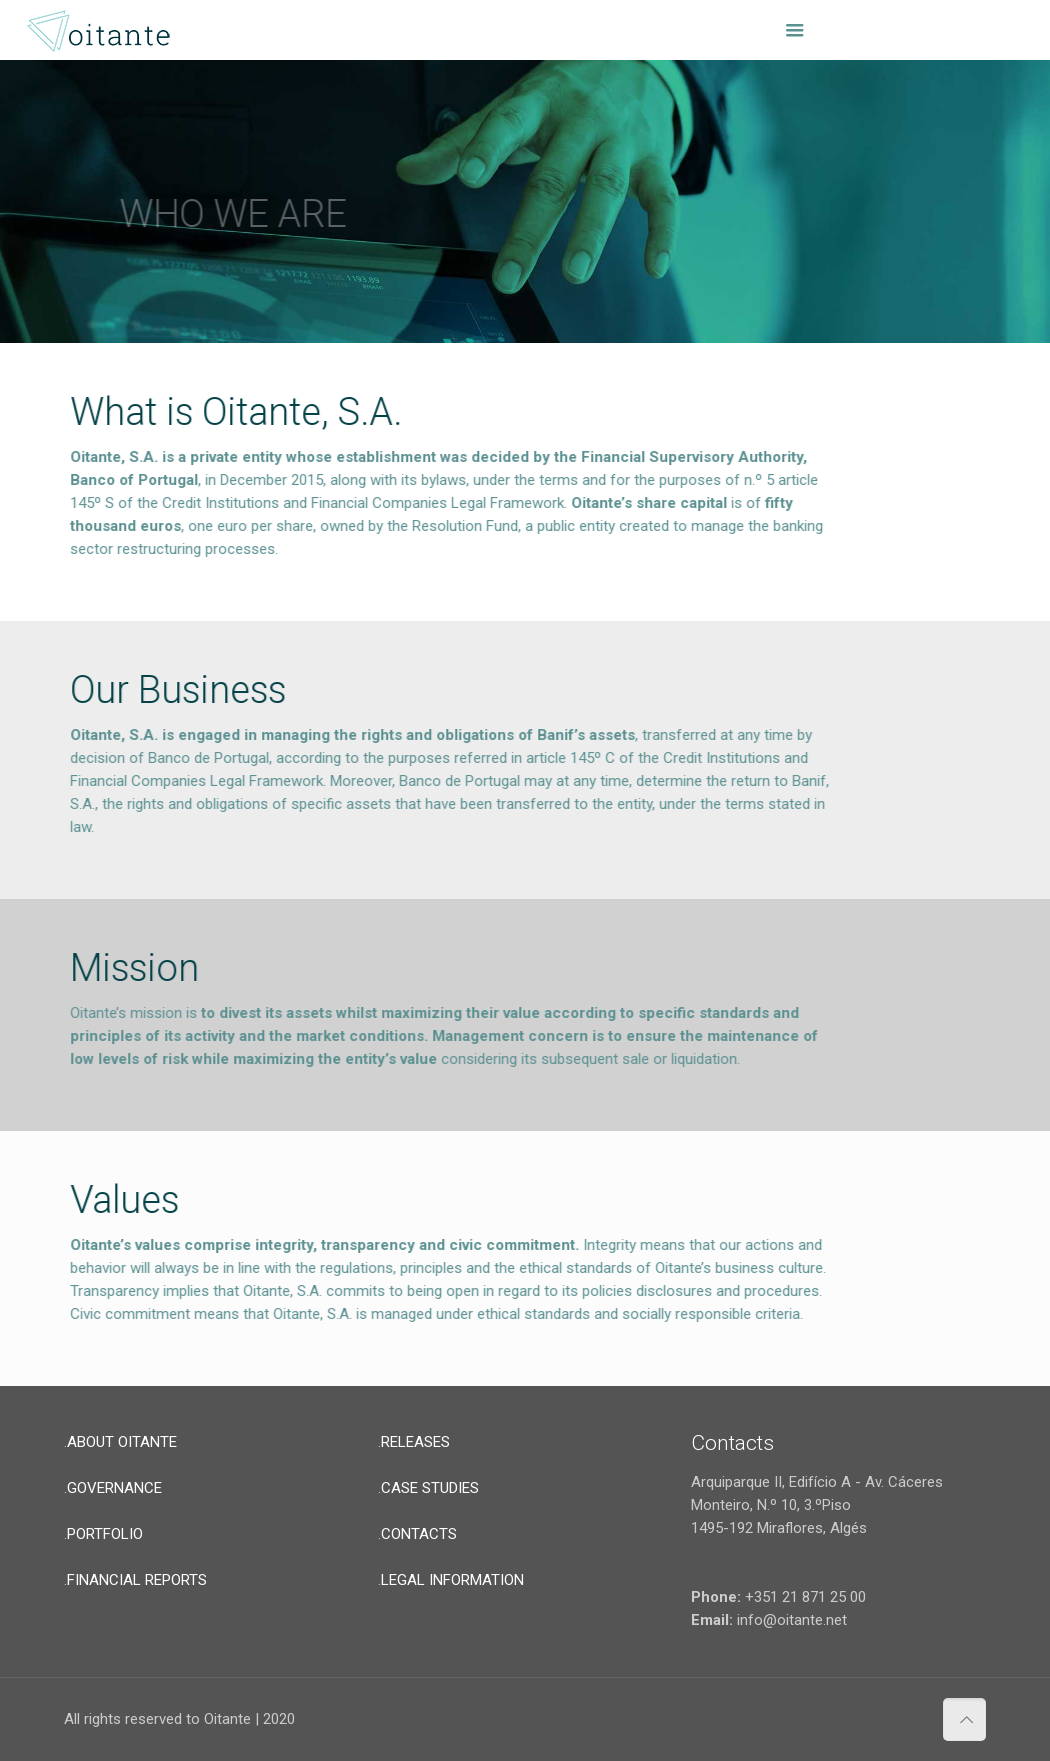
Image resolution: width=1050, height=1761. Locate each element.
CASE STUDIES (430, 1488)
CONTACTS (419, 1534)
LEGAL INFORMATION (452, 1580)
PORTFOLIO (105, 1534)
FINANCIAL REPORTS (137, 1580)
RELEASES (415, 1442)
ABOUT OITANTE (122, 1442)
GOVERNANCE (114, 1488)
